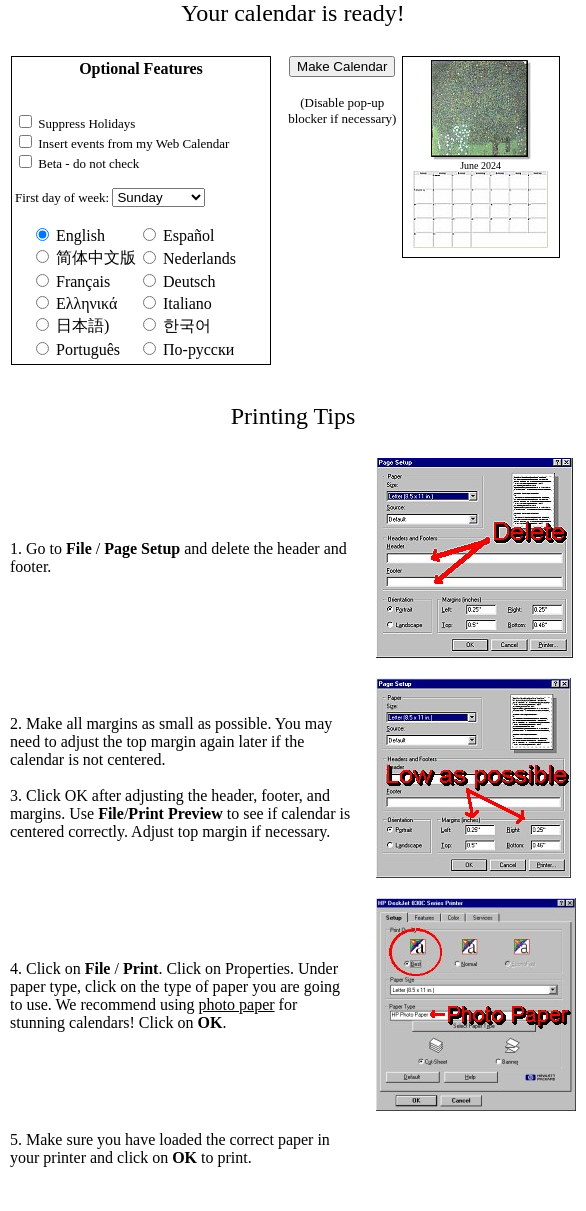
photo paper (237, 1004)
